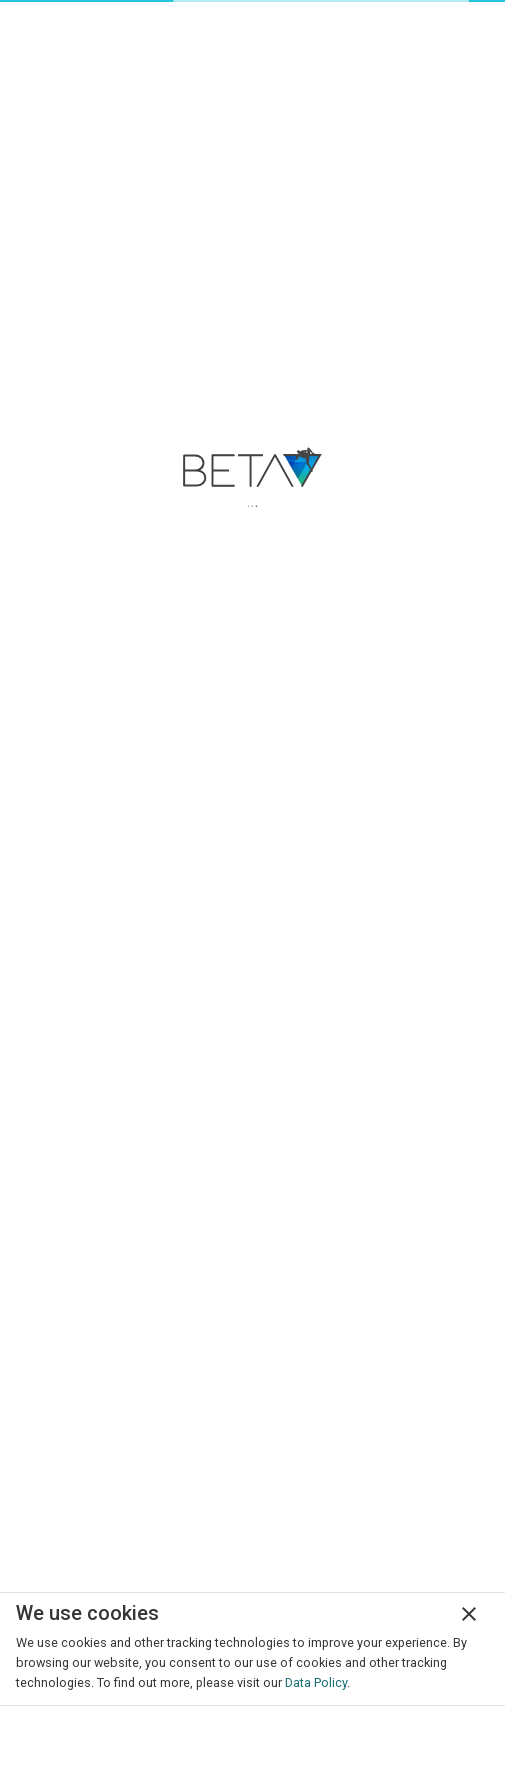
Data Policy (316, 1682)
